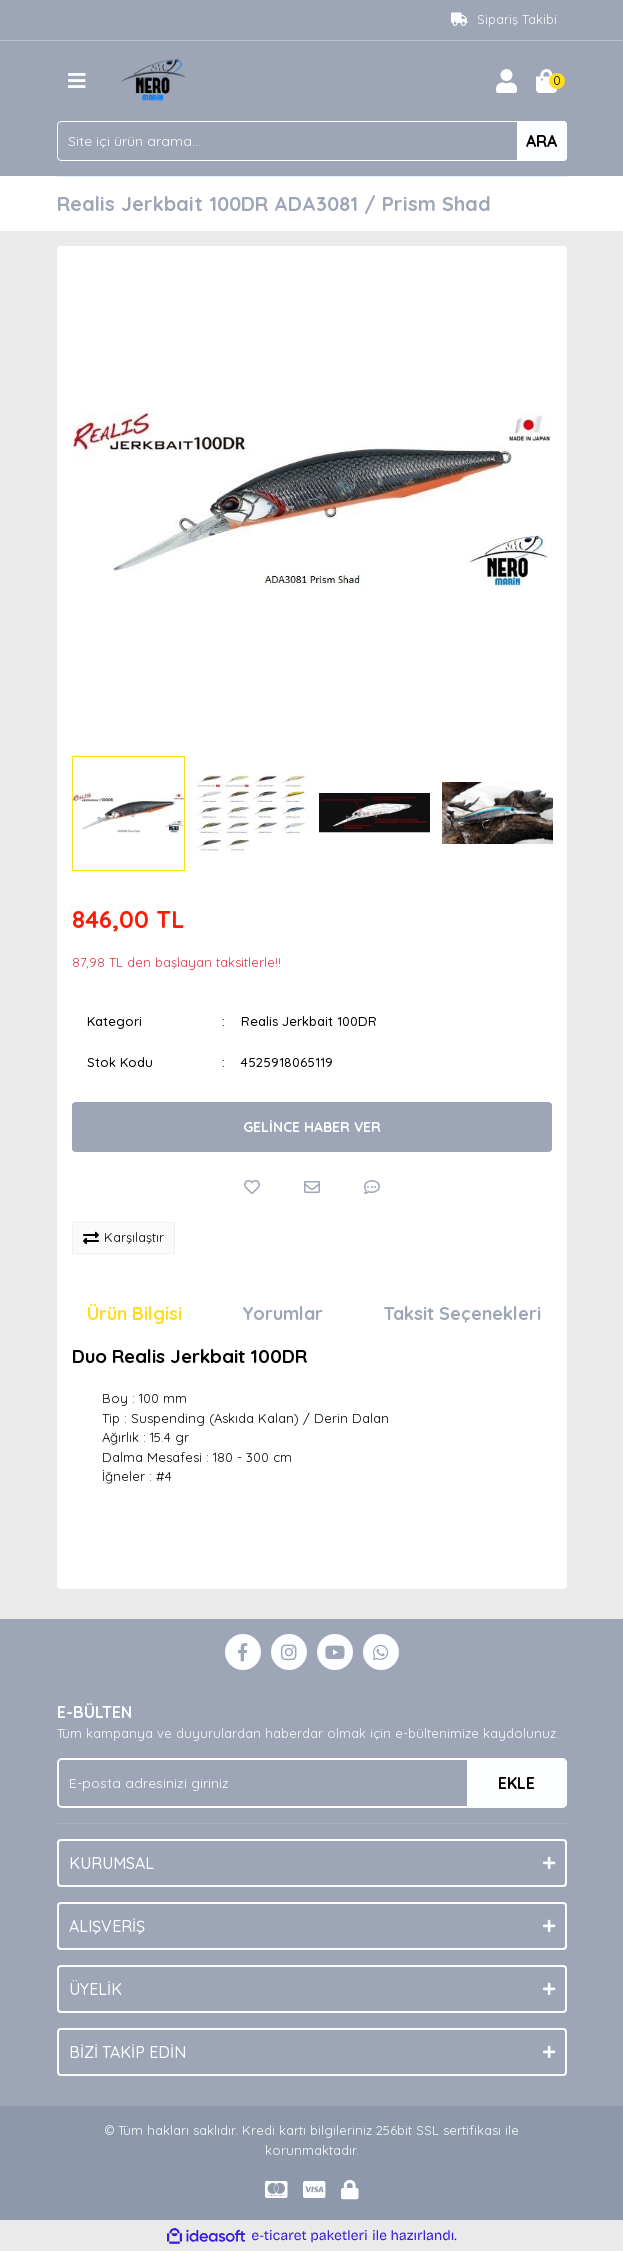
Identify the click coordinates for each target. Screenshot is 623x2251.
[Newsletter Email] (312, 1783)
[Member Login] (507, 81)
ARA (541, 141)
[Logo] (156, 79)
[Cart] (547, 81)
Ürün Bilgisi (134, 1313)
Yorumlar (282, 1313)
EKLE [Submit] (516, 1783)
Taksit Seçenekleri (462, 1313)
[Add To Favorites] (252, 1187)
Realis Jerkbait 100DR (309, 1021)
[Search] (312, 141)
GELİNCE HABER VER (312, 1127)
